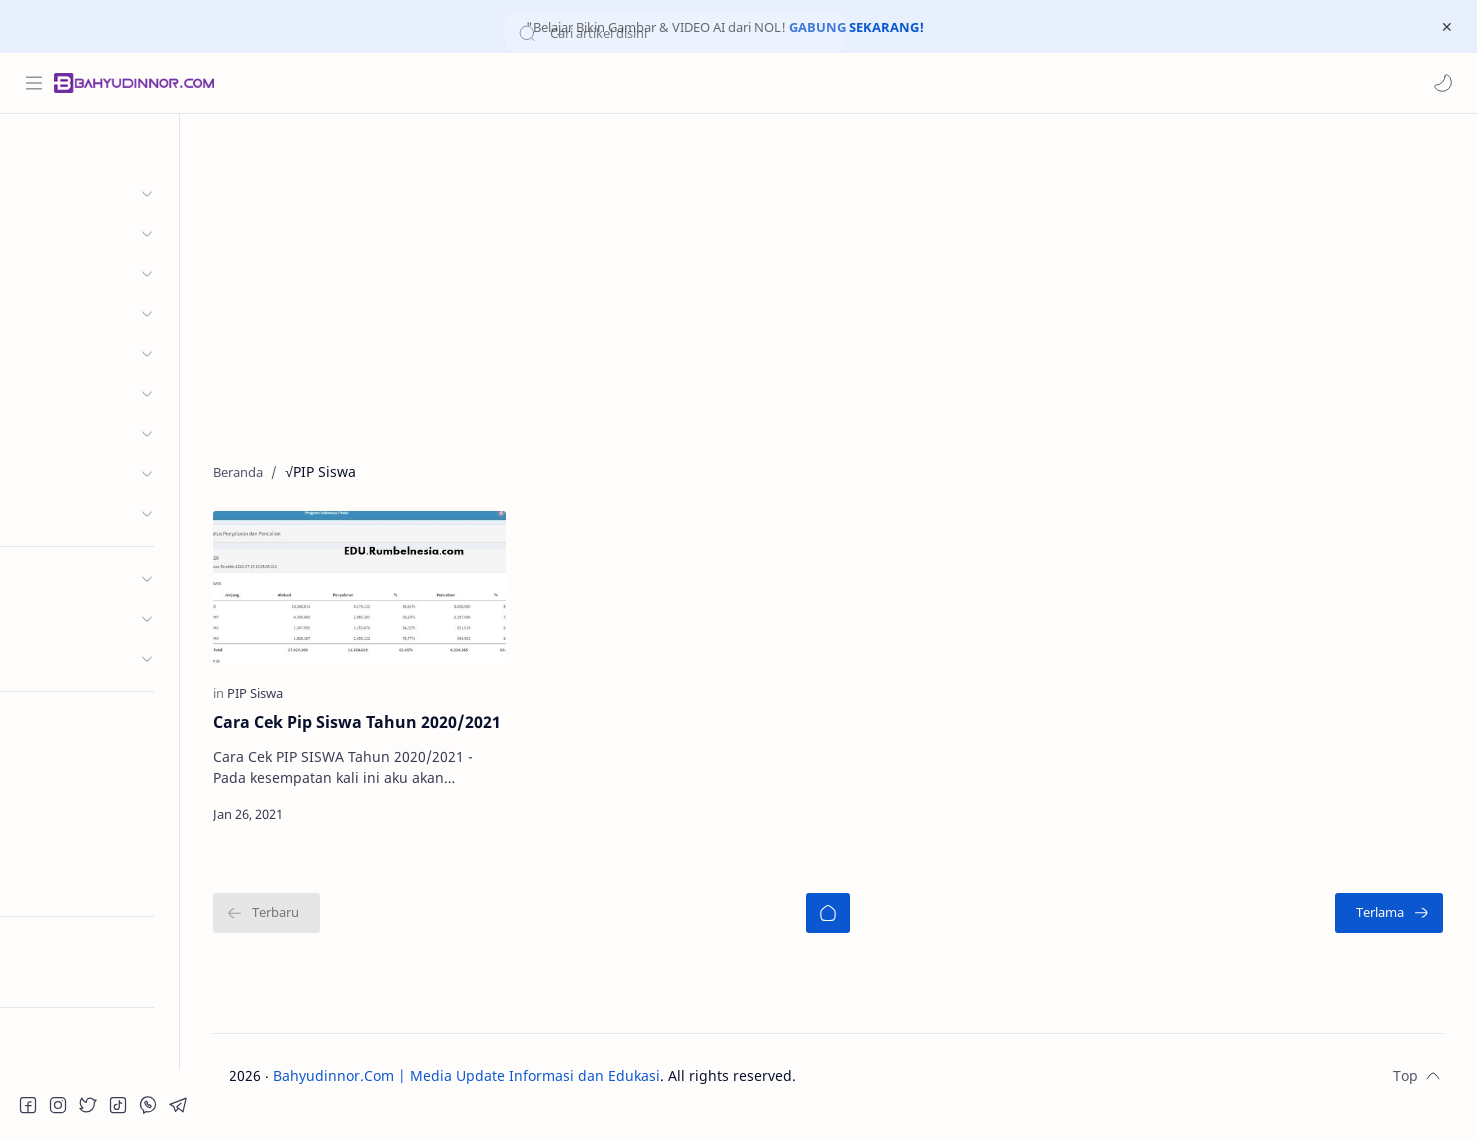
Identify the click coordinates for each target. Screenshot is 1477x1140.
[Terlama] (1398, 935)
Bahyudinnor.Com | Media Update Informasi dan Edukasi (508, 1097)
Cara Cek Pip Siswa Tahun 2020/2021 (357, 732)
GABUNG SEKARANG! (856, 27)
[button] (1442, 83)
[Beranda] (853, 935)
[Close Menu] (1446, 27)
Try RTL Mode (66, 976)
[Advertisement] (853, 284)
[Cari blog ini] (415, 83)
